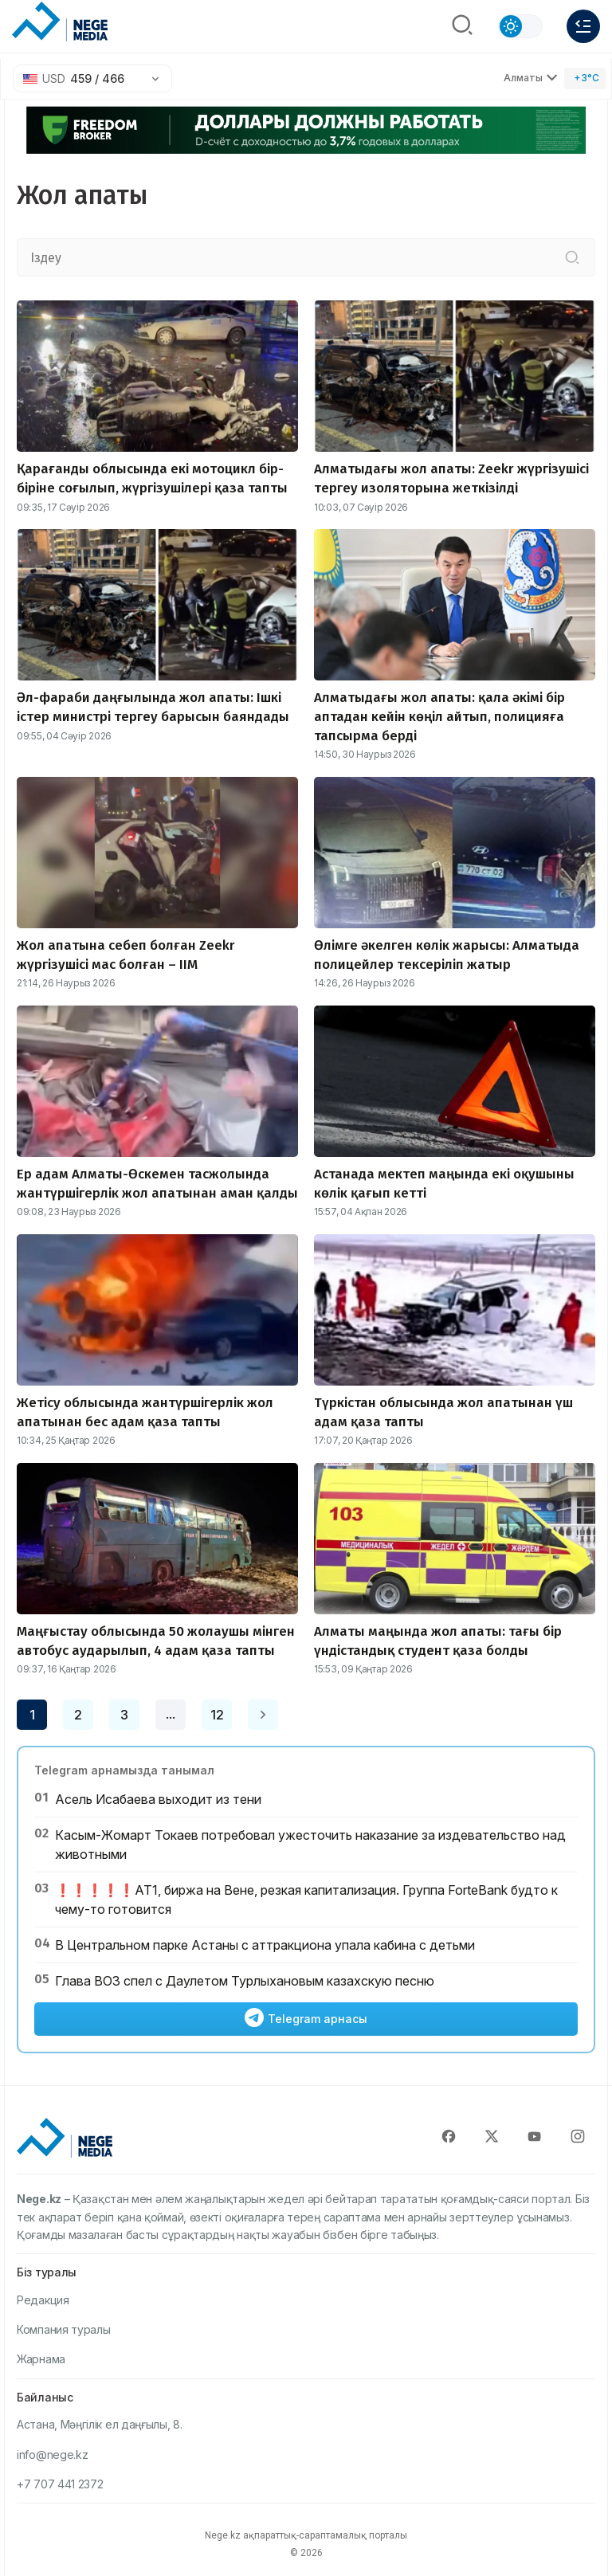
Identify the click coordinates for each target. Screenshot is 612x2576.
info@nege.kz (52, 2454)
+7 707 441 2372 (60, 2484)
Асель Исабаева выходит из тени (158, 1799)
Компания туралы (64, 2329)
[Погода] (585, 78)
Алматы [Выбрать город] (531, 78)
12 (217, 1715)
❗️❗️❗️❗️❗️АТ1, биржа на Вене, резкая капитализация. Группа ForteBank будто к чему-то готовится (306, 1899)
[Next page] (263, 1715)
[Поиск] (462, 26)
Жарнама (41, 2359)
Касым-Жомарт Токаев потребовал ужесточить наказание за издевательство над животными (310, 1844)
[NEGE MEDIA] (60, 22)
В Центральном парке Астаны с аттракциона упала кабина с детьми (265, 1945)
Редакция (43, 2300)
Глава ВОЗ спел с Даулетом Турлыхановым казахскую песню (244, 1981)
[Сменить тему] (520, 26)
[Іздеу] (572, 257)
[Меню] (583, 26)
